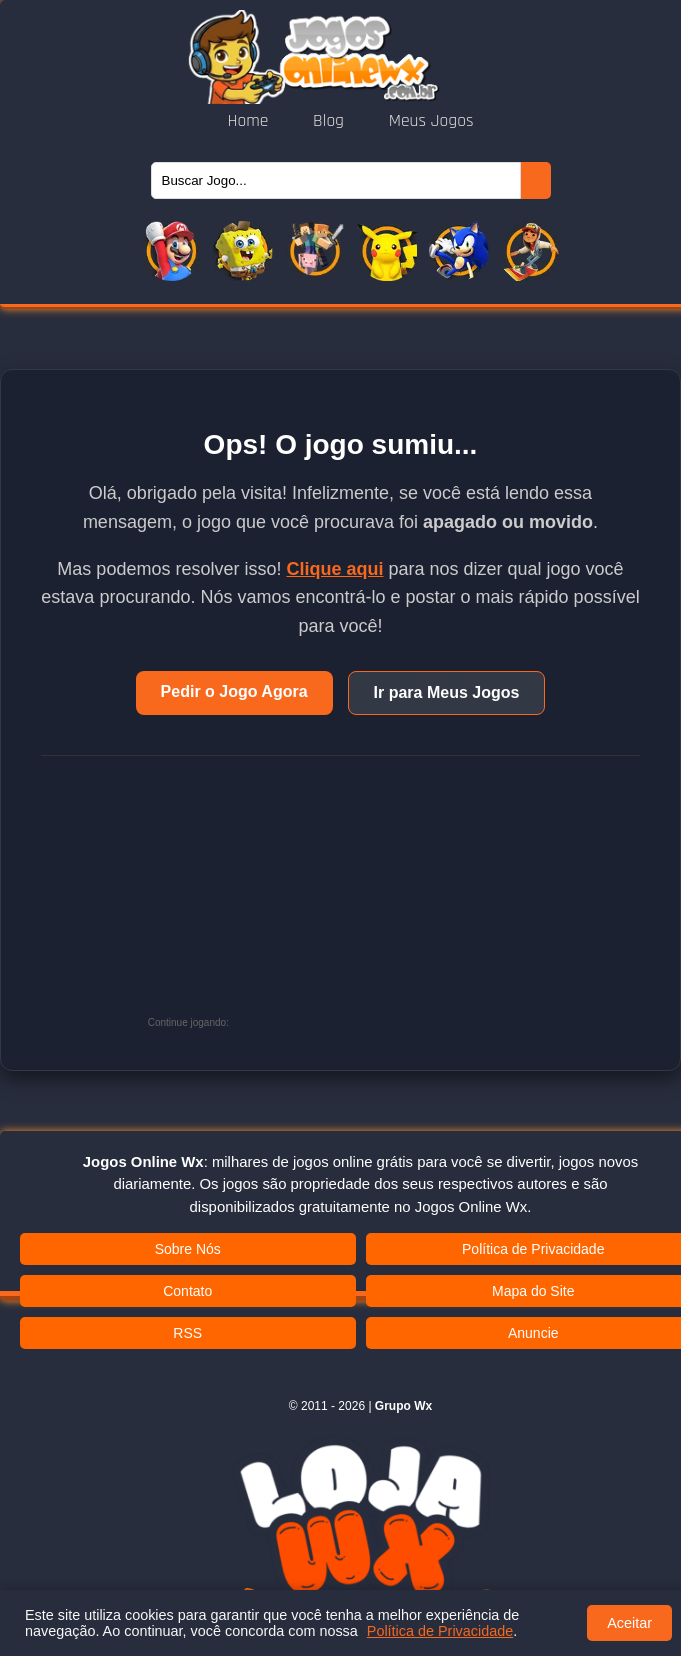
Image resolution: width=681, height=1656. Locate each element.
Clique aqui (334, 569)
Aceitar (629, 1623)
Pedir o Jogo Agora (234, 691)
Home (250, 121)
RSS (187, 1333)
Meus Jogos (431, 121)
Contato (187, 1291)
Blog (331, 121)
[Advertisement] (383, 901)
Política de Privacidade (440, 1631)
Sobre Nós (188, 1249)
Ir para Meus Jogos (447, 692)
